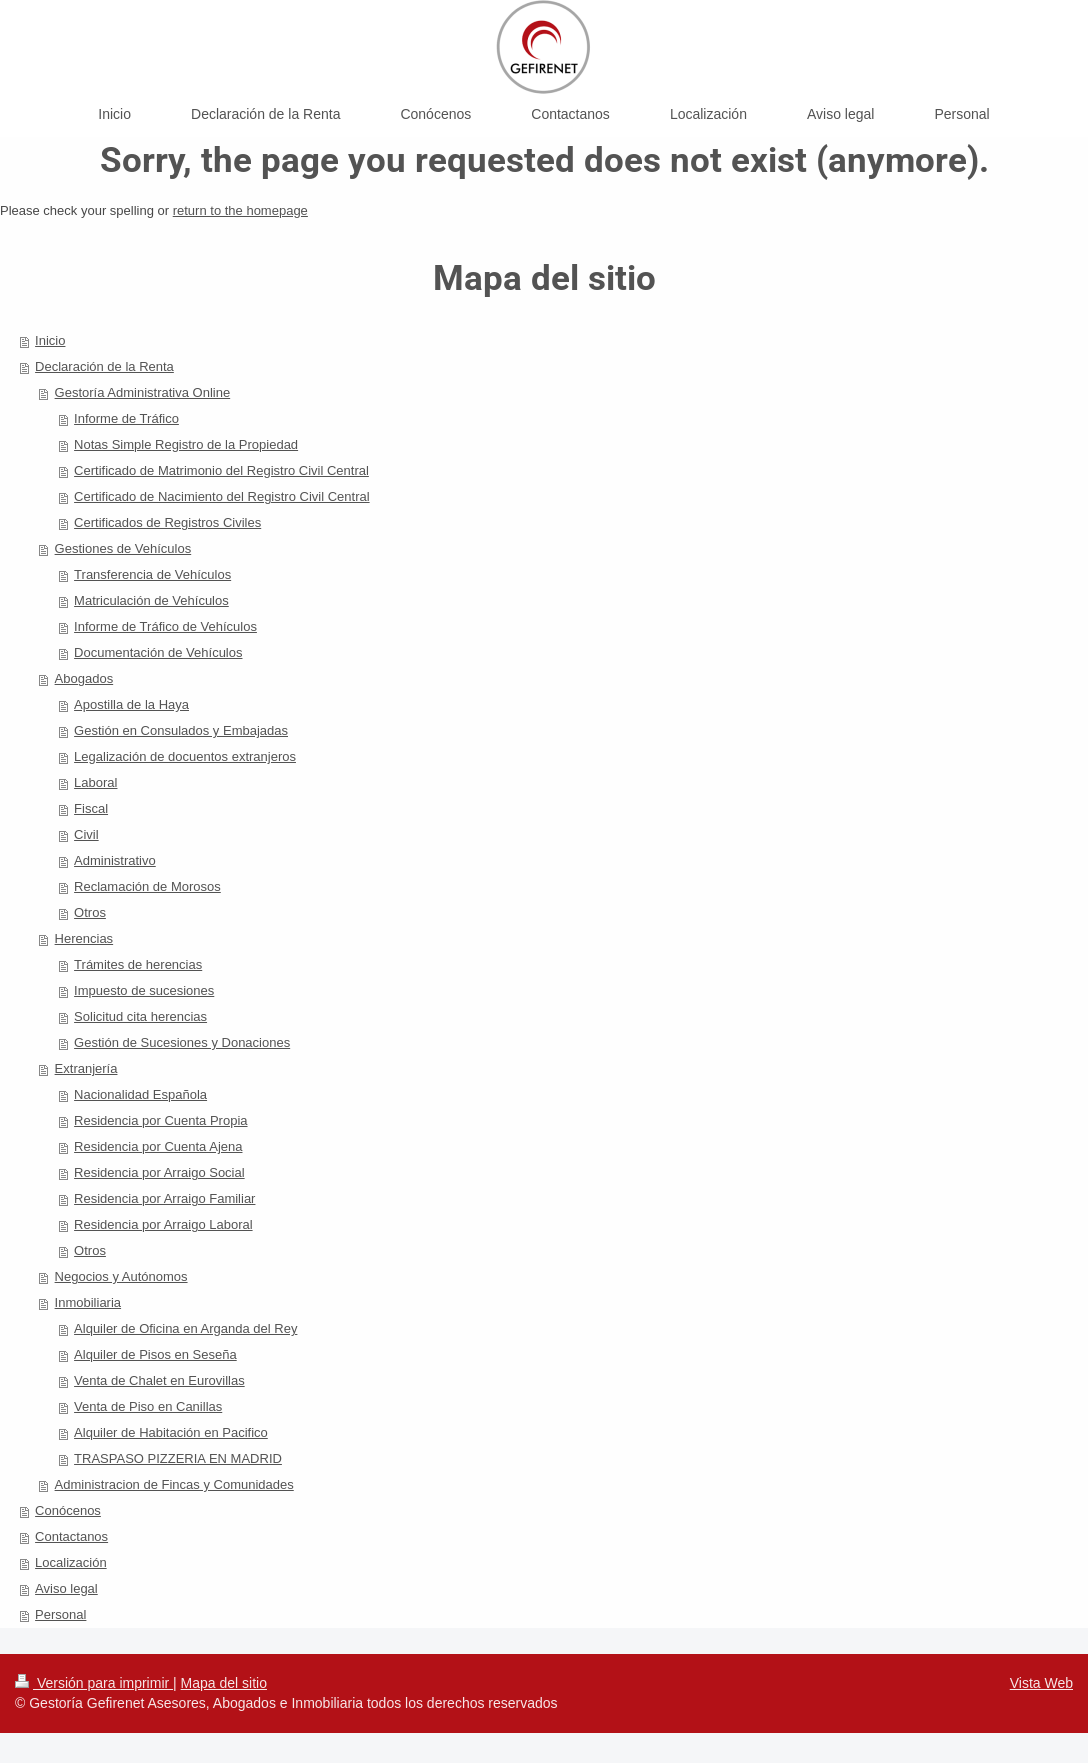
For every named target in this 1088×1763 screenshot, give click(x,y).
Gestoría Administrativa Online (143, 392)
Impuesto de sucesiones (144, 990)
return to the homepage (240, 210)
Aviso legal (66, 1588)
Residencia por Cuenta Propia (160, 1120)
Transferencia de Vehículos (152, 574)
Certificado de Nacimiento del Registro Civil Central (222, 496)
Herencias (84, 938)
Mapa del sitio (224, 1683)
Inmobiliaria (88, 1302)
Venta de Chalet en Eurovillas (159, 1380)
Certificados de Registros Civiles (167, 522)
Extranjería (86, 1068)
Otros (90, 912)
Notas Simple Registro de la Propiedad (186, 444)
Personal (60, 1614)
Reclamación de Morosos (147, 886)
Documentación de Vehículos (158, 652)
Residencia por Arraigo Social (159, 1172)
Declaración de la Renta (104, 366)
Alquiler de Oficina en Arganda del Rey (185, 1328)
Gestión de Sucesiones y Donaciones (182, 1042)
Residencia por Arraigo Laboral (163, 1224)
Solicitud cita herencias (140, 1016)
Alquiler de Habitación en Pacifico (171, 1432)
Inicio (50, 340)
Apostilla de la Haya (131, 704)
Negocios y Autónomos (121, 1276)
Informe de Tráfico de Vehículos (165, 626)
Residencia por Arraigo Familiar (164, 1198)
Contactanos (71, 1536)
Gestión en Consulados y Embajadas (181, 730)
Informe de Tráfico (126, 418)
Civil (86, 834)
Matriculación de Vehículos (151, 600)
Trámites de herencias (138, 964)
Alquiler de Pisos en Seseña (155, 1354)
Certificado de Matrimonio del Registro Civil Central (221, 470)
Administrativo (115, 860)
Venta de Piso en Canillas (148, 1406)
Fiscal (91, 808)
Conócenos (68, 1510)
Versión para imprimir (94, 1683)
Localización (71, 1562)
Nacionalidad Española (140, 1094)
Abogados (84, 678)
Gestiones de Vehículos (123, 548)
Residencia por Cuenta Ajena (158, 1146)
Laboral (95, 782)
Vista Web (1041, 1683)
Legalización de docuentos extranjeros (185, 756)
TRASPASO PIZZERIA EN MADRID (178, 1458)
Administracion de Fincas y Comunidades (174, 1484)
